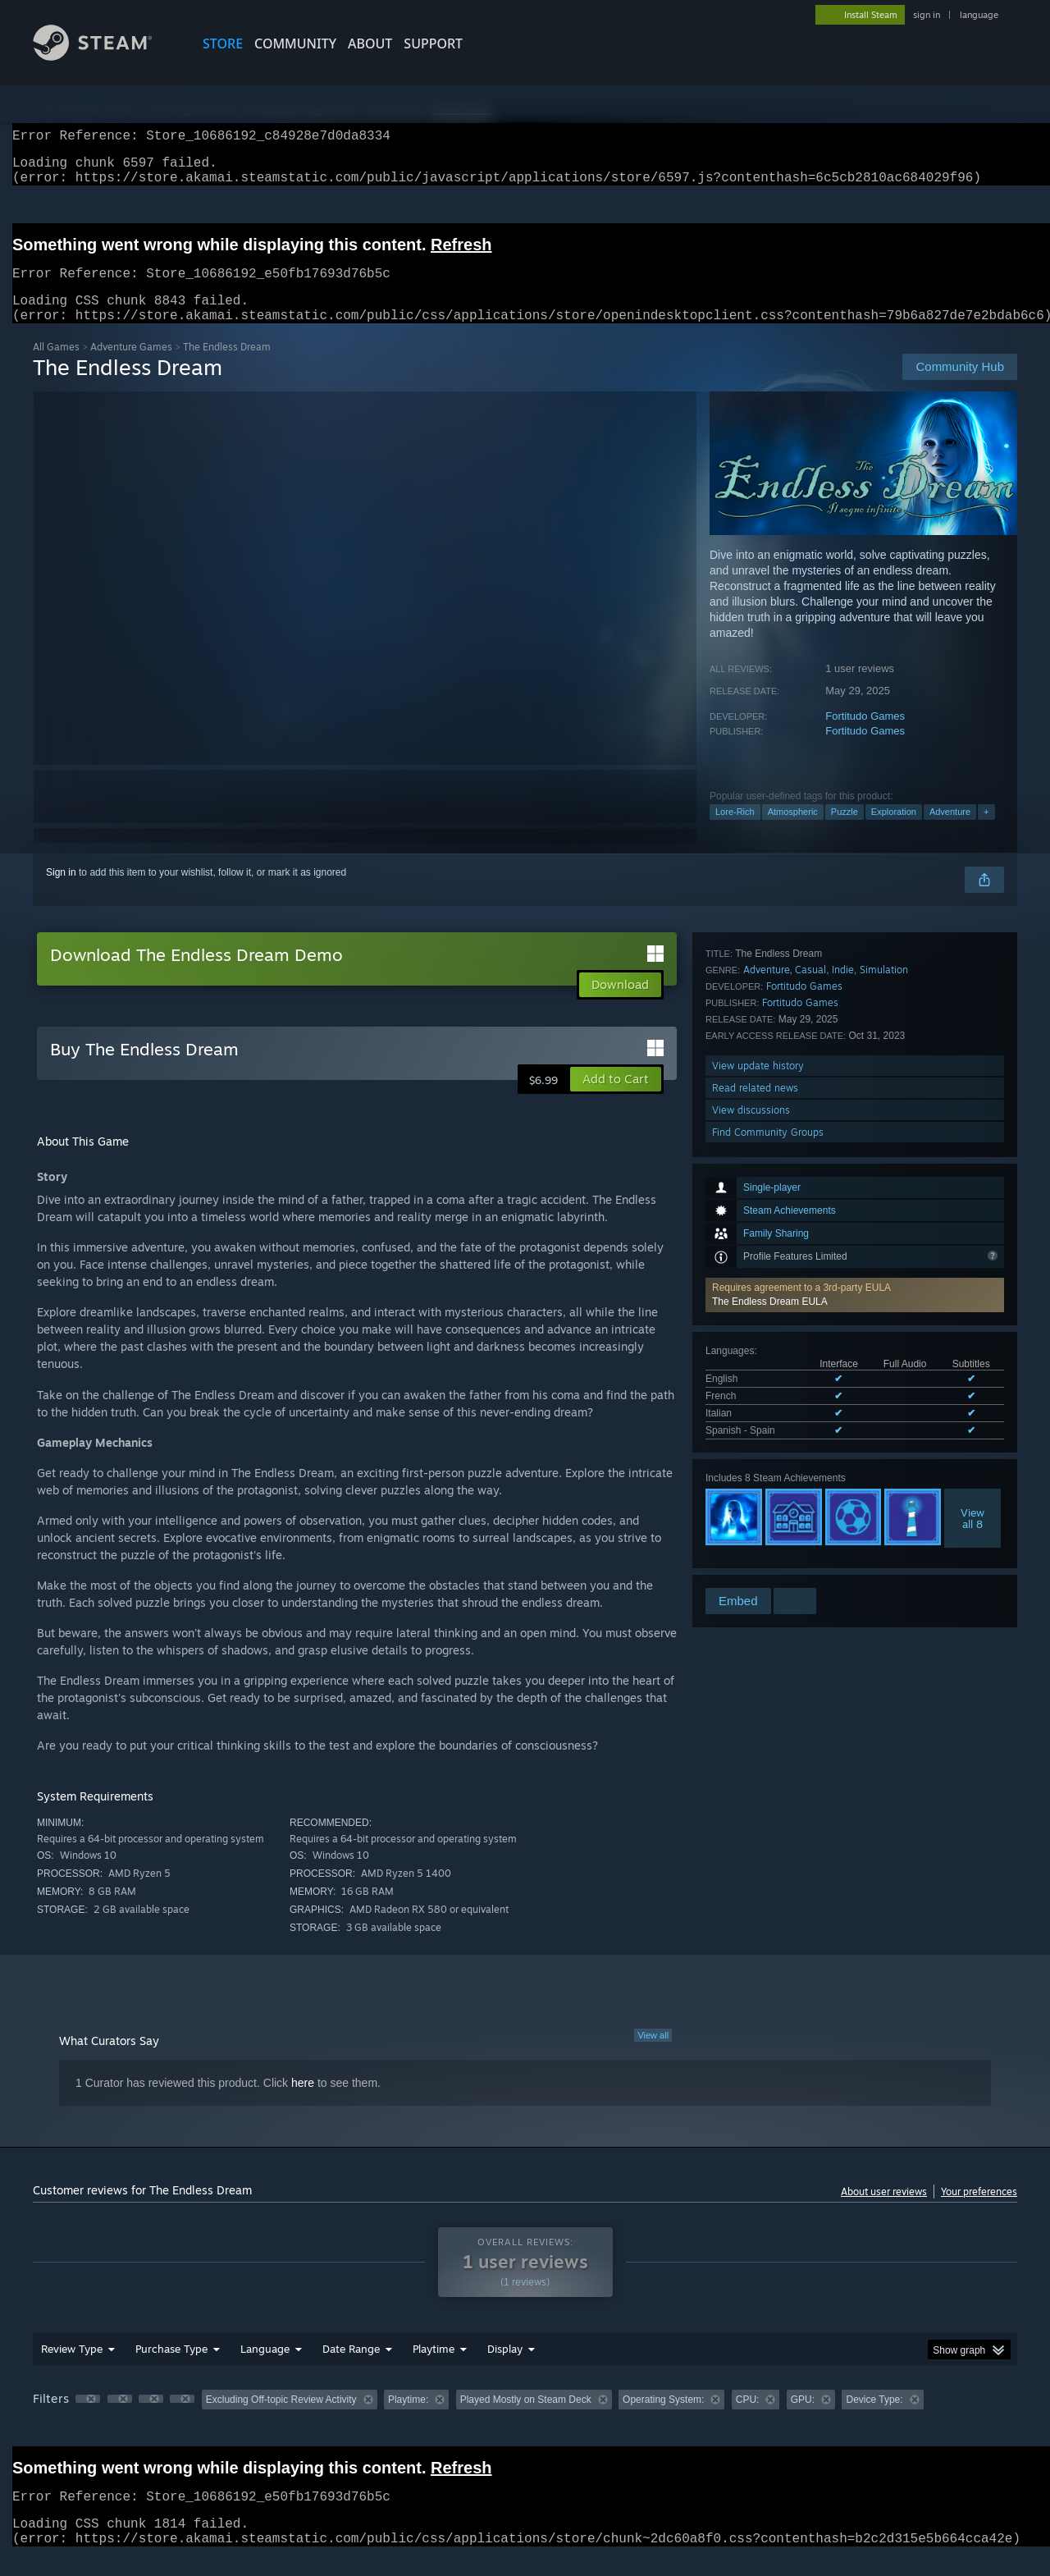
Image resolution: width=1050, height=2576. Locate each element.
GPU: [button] (803, 2419)
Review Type (72, 2368)
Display (505, 2368)
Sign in (61, 892)
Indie (843, 1400)
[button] (854, 1083)
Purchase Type (171, 2368)
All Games (56, 366)
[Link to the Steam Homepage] (105, 56)
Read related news (755, 1518)
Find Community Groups (768, 1563)
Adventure (949, 831)
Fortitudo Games (865, 736)
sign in (926, 15)
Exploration (893, 831)
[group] (525, 2420)
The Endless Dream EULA (770, 1090)
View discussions (751, 1541)
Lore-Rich (735, 831)
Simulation (884, 1400)
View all (653, 2055)
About (370, 43)
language (979, 15)
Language (265, 2368)
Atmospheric (793, 831)
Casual (810, 1400)
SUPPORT (433, 43)
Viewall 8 (972, 1306)
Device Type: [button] (874, 2419)
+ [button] (986, 831)
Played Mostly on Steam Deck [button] (525, 2419)
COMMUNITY (295, 43)
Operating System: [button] (663, 2419)
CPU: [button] (748, 2419)
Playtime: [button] (408, 2419)
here (302, 2102)
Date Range (351, 2368)
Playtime (433, 2368)
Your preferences (979, 2211)
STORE (223, 43)
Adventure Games (131, 366)
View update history (758, 1496)
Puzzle (844, 831)
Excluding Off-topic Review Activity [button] (281, 2419)
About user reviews (884, 2211)
